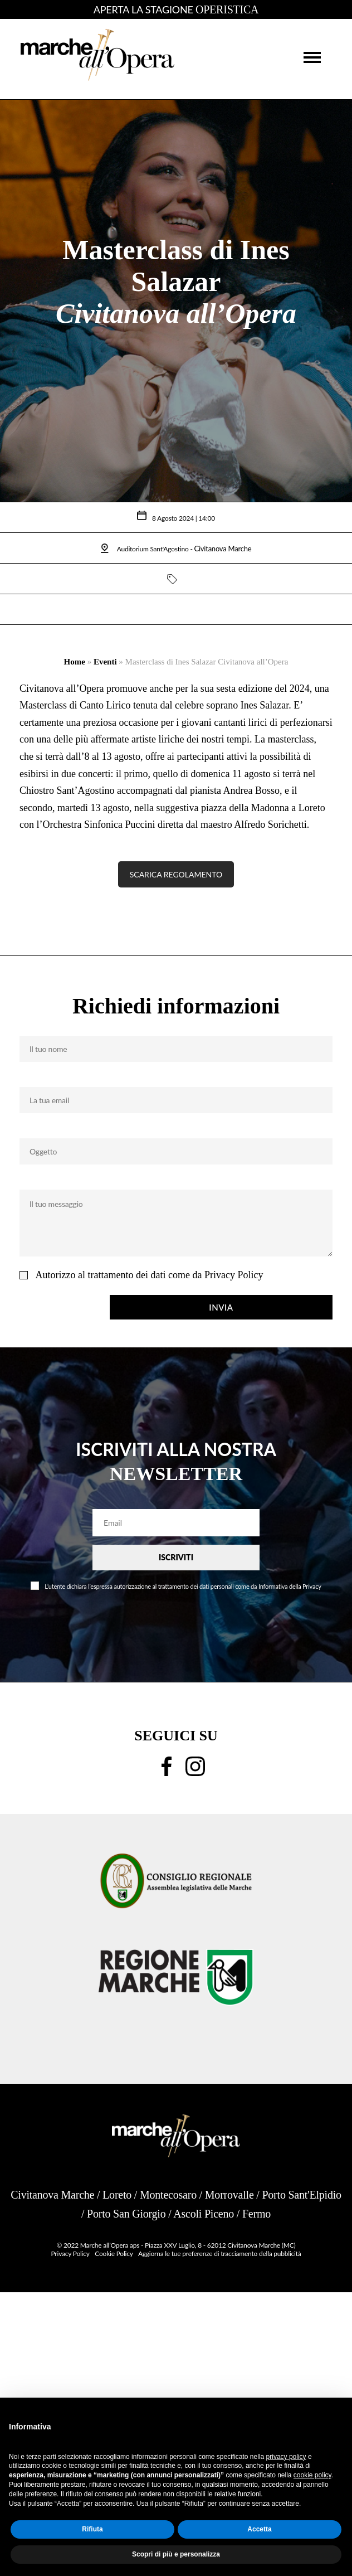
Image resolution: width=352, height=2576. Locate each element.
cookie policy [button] (312, 2475)
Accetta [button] (259, 2529)
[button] (312, 56)
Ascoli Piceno (203, 2214)
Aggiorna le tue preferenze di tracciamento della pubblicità (219, 2253)
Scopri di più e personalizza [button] (176, 2554)
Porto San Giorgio (126, 2214)
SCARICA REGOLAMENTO (176, 874)
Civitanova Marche (52, 2195)
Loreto (116, 2195)
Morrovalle (229, 2195)
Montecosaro (168, 2195)
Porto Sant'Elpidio (301, 2195)
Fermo (256, 2214)
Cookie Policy (114, 2253)
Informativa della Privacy (289, 1586)
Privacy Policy (233, 1274)
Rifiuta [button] (92, 2529)
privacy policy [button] (286, 2457)
